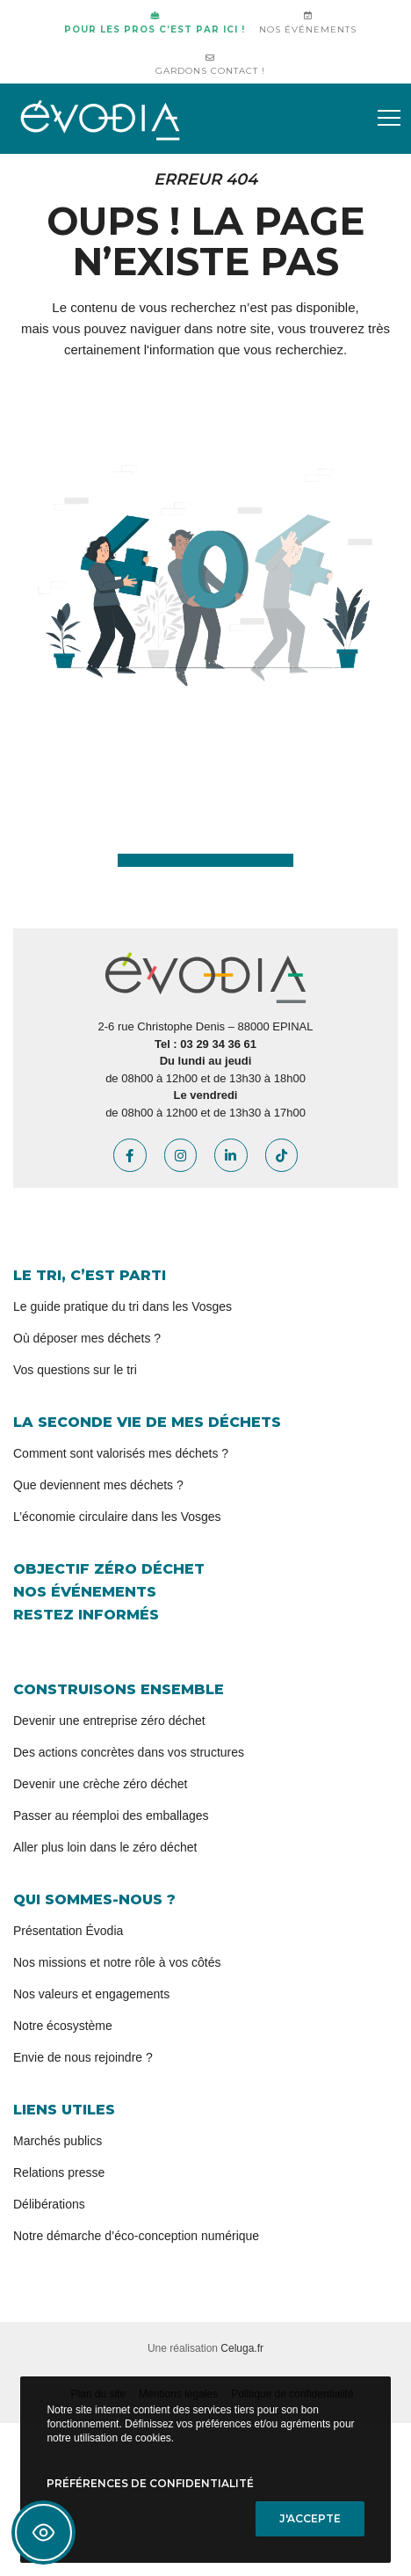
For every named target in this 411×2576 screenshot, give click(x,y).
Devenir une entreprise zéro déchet (109, 1721)
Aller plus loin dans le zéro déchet (105, 1847)
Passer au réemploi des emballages (111, 1815)
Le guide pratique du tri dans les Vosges (122, 1306)
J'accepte (310, 2518)
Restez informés (86, 1614)
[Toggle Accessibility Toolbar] (43, 2532)
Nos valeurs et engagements (91, 1994)
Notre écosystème (62, 2026)
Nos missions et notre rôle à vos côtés (117, 1962)
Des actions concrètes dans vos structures (128, 1752)
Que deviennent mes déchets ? (98, 1485)
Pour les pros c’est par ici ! (154, 23)
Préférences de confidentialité (150, 2483)
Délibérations (49, 2204)
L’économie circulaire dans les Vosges (117, 1517)
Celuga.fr (241, 2348)
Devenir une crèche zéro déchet (100, 1784)
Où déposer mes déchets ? (87, 1338)
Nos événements (308, 23)
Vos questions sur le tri (75, 1370)
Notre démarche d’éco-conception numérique (136, 2236)
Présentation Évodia (68, 1931)
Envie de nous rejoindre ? (83, 2057)
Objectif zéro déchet (109, 1569)
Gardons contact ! (210, 65)
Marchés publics (57, 2141)
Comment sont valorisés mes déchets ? (120, 1453)
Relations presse (59, 2172)
